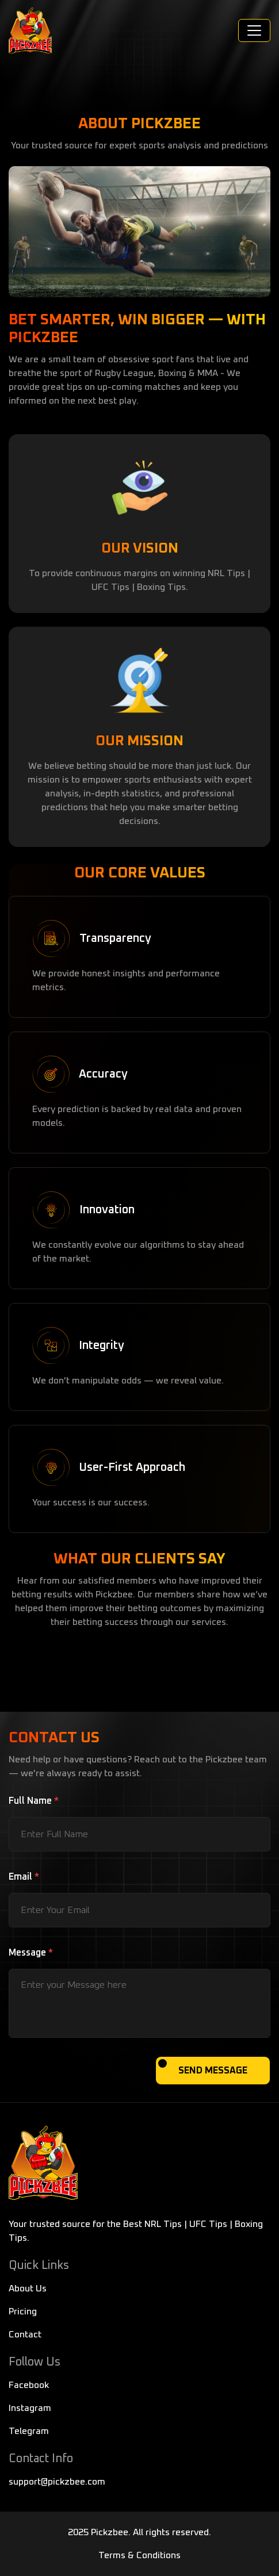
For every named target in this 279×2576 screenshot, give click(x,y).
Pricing (23, 2311)
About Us (28, 2288)
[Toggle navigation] (254, 30)
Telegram (29, 2431)
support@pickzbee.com (57, 2481)
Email (24, 1877)
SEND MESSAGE (212, 2070)
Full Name (34, 1801)
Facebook (29, 2385)
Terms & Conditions (139, 2555)
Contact (25, 2334)
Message (31, 1953)
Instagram (30, 2408)
